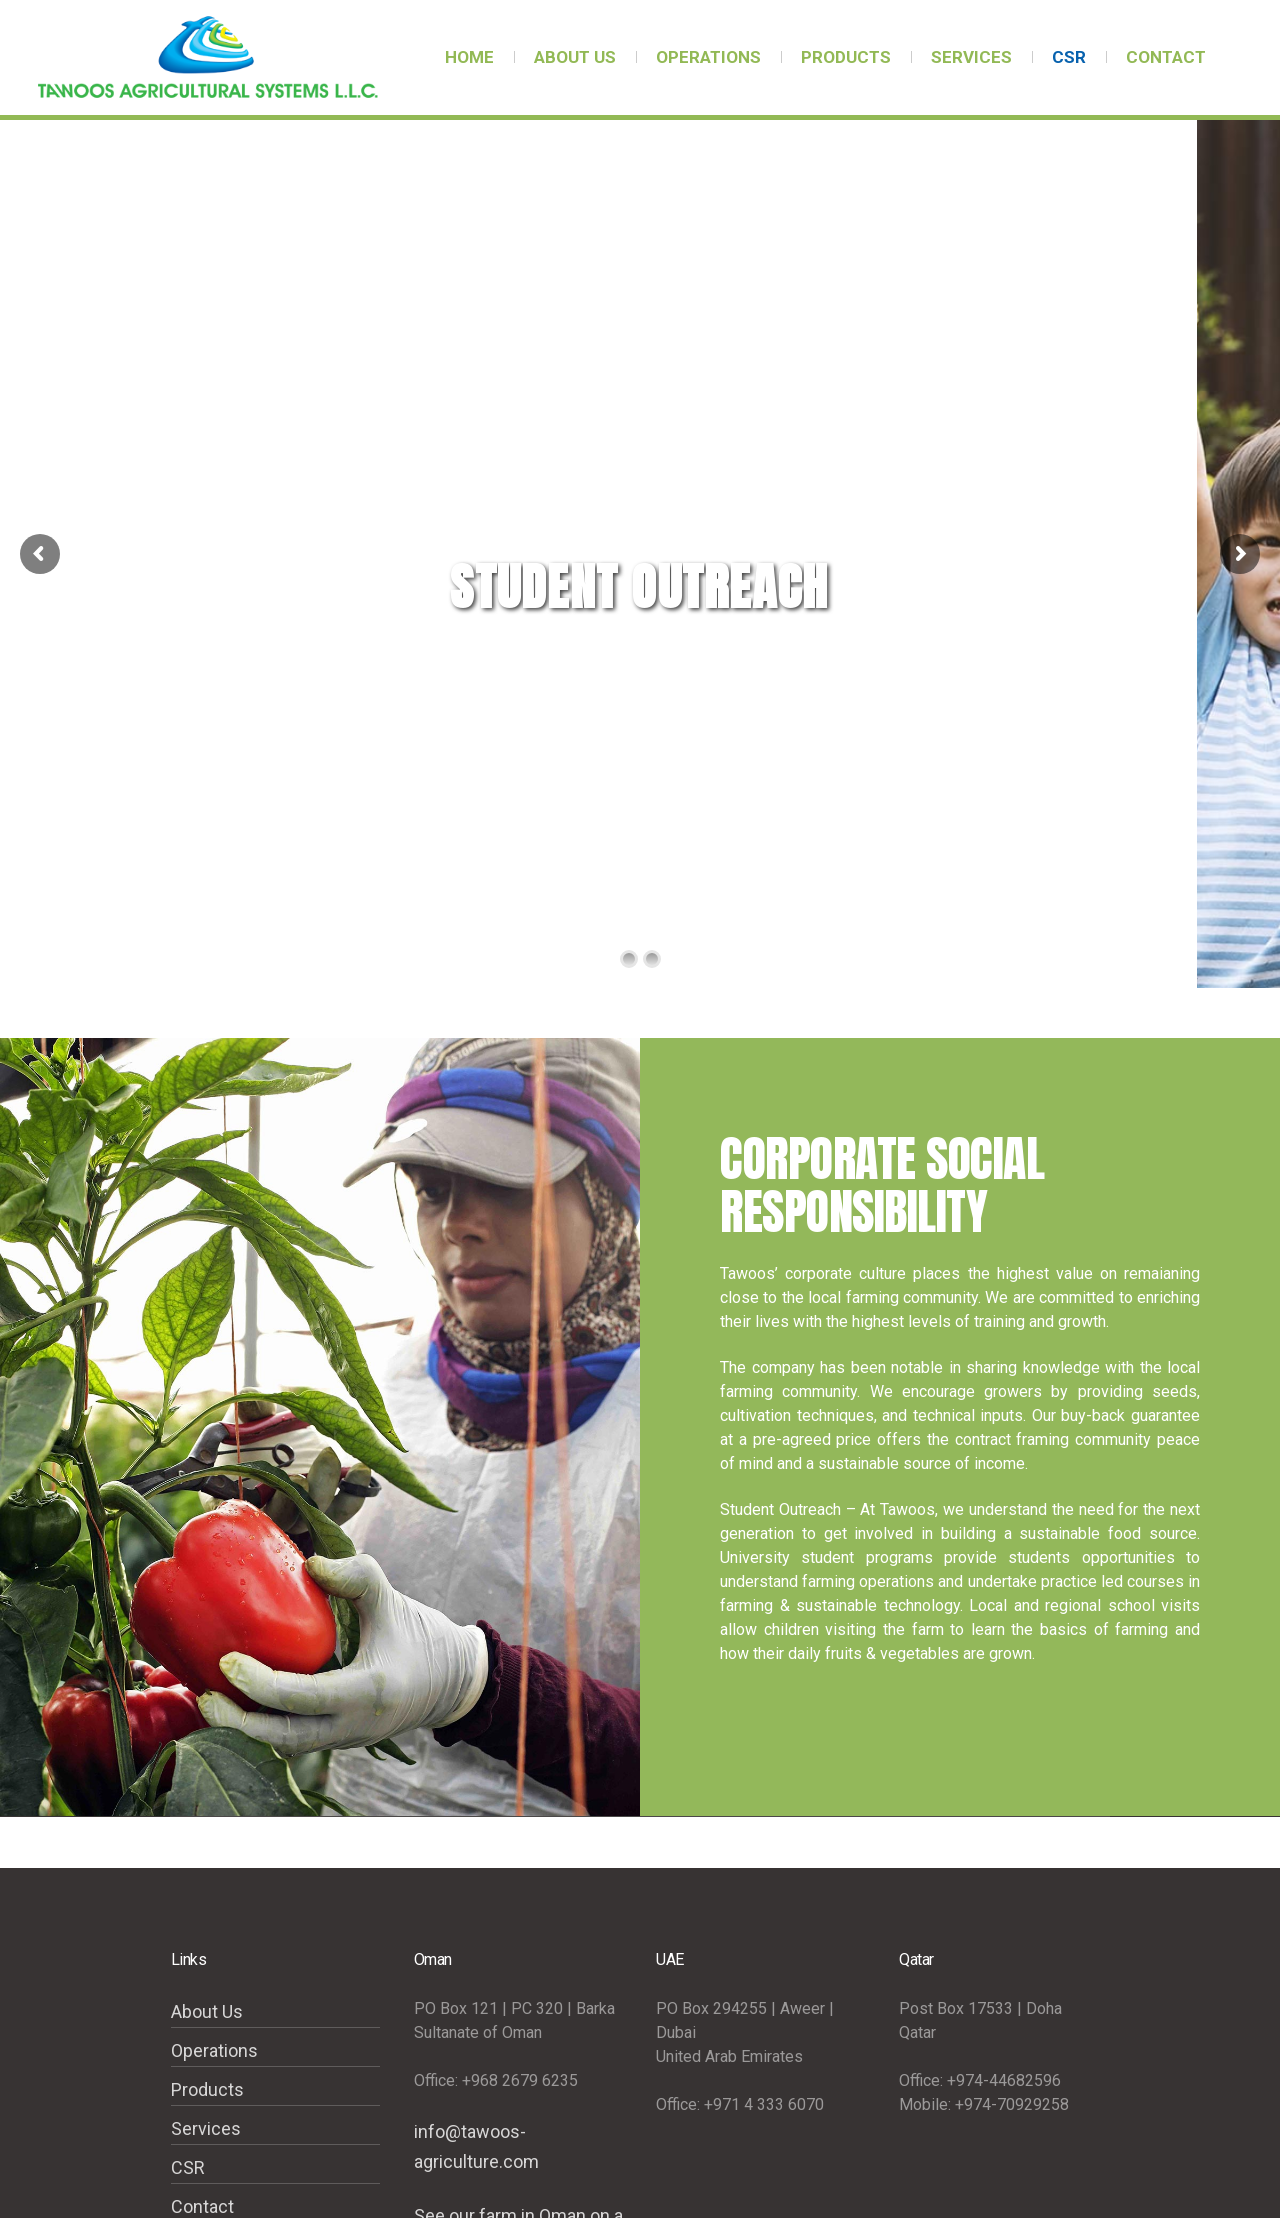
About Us (207, 2011)
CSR (188, 2167)
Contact (202, 2206)
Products (207, 2089)
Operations (214, 2050)
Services (206, 2128)
